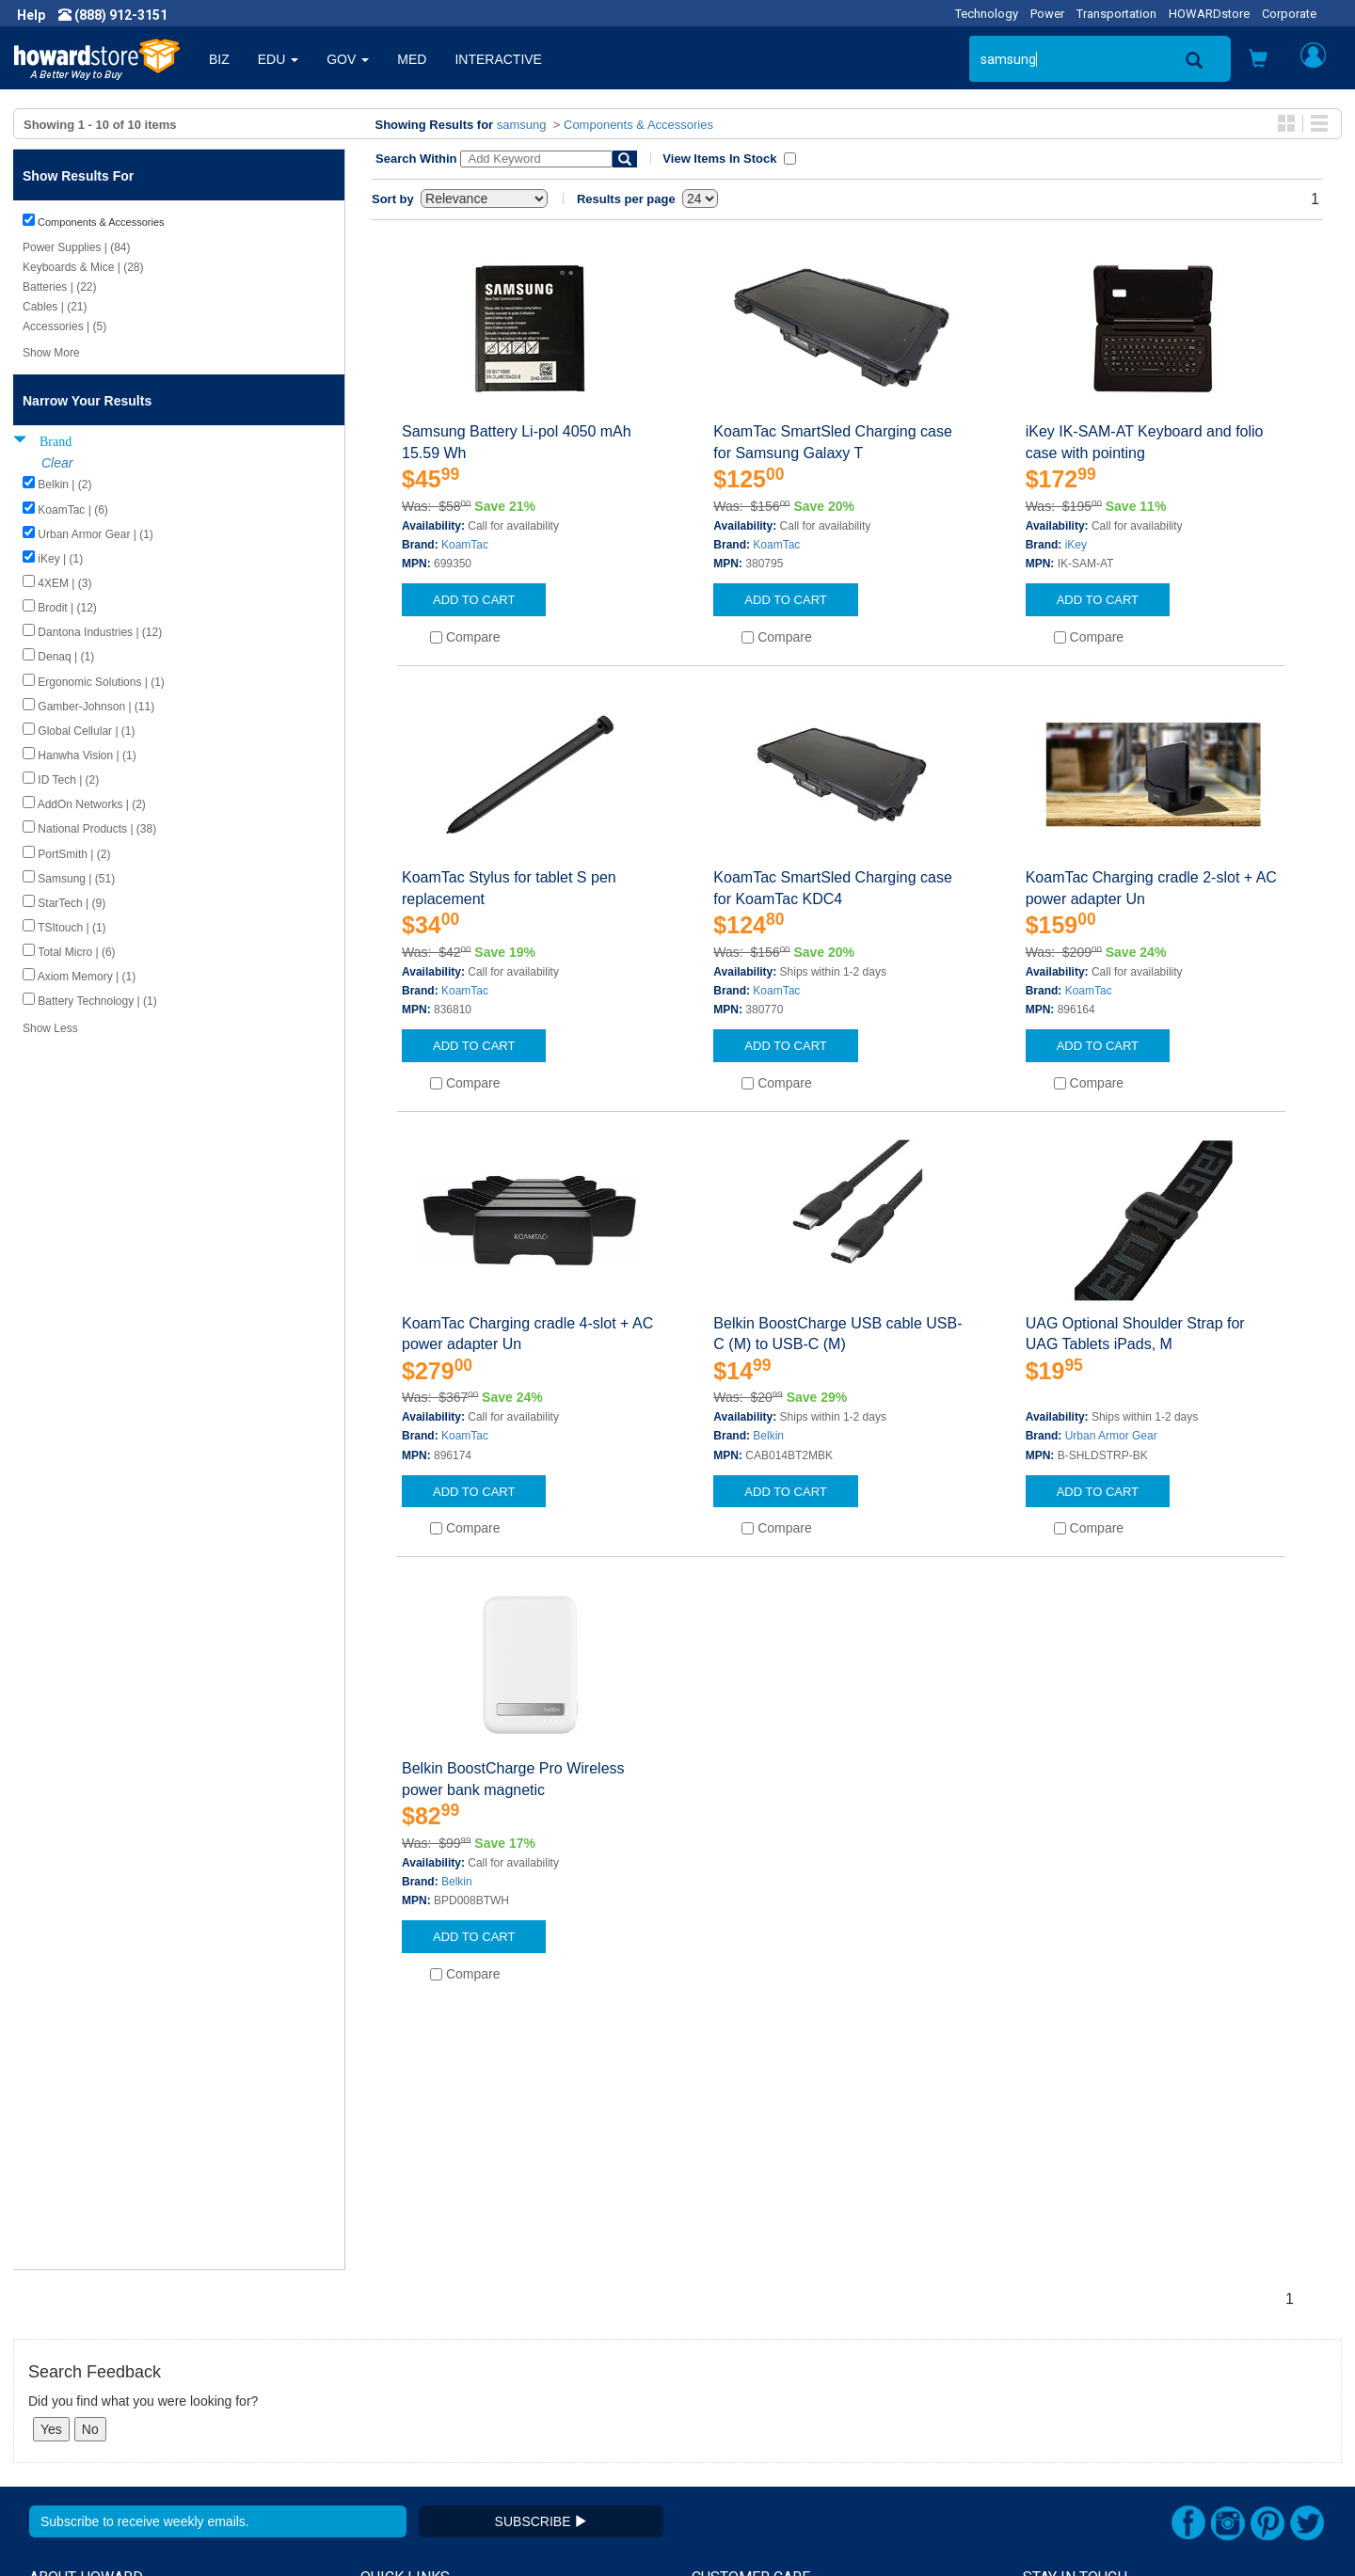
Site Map (718, 2412)
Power (1047, 14)
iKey (1076, 544)
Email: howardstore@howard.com (1123, 2412)
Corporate (1289, 14)
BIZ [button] (219, 59)
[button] (1258, 61)
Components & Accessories (638, 125)
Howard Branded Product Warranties (469, 2374)
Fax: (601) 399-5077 (1082, 2393)
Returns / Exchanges (753, 2393)
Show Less (50, 1028)
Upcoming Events (412, 2412)
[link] (1049, 2529)
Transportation (1116, 14)
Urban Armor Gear (1111, 1435)
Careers (52, 2374)
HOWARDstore (1209, 14)
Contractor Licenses (88, 2431)
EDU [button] (278, 59)
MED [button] (411, 59)
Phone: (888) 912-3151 (1091, 2374)
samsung (522, 125)
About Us (56, 2337)
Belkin (768, 1435)
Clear (56, 462)
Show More (51, 352)
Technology (986, 14)
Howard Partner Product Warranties (466, 2393)
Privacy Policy (69, 2393)
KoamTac (464, 544)
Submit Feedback (412, 2355)
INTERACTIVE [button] (498, 59)
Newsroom (61, 2355)
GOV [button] (348, 59)
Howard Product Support (433, 2337)
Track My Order (737, 2374)
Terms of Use (69, 2412)
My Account (727, 2355)
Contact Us (724, 2337)
